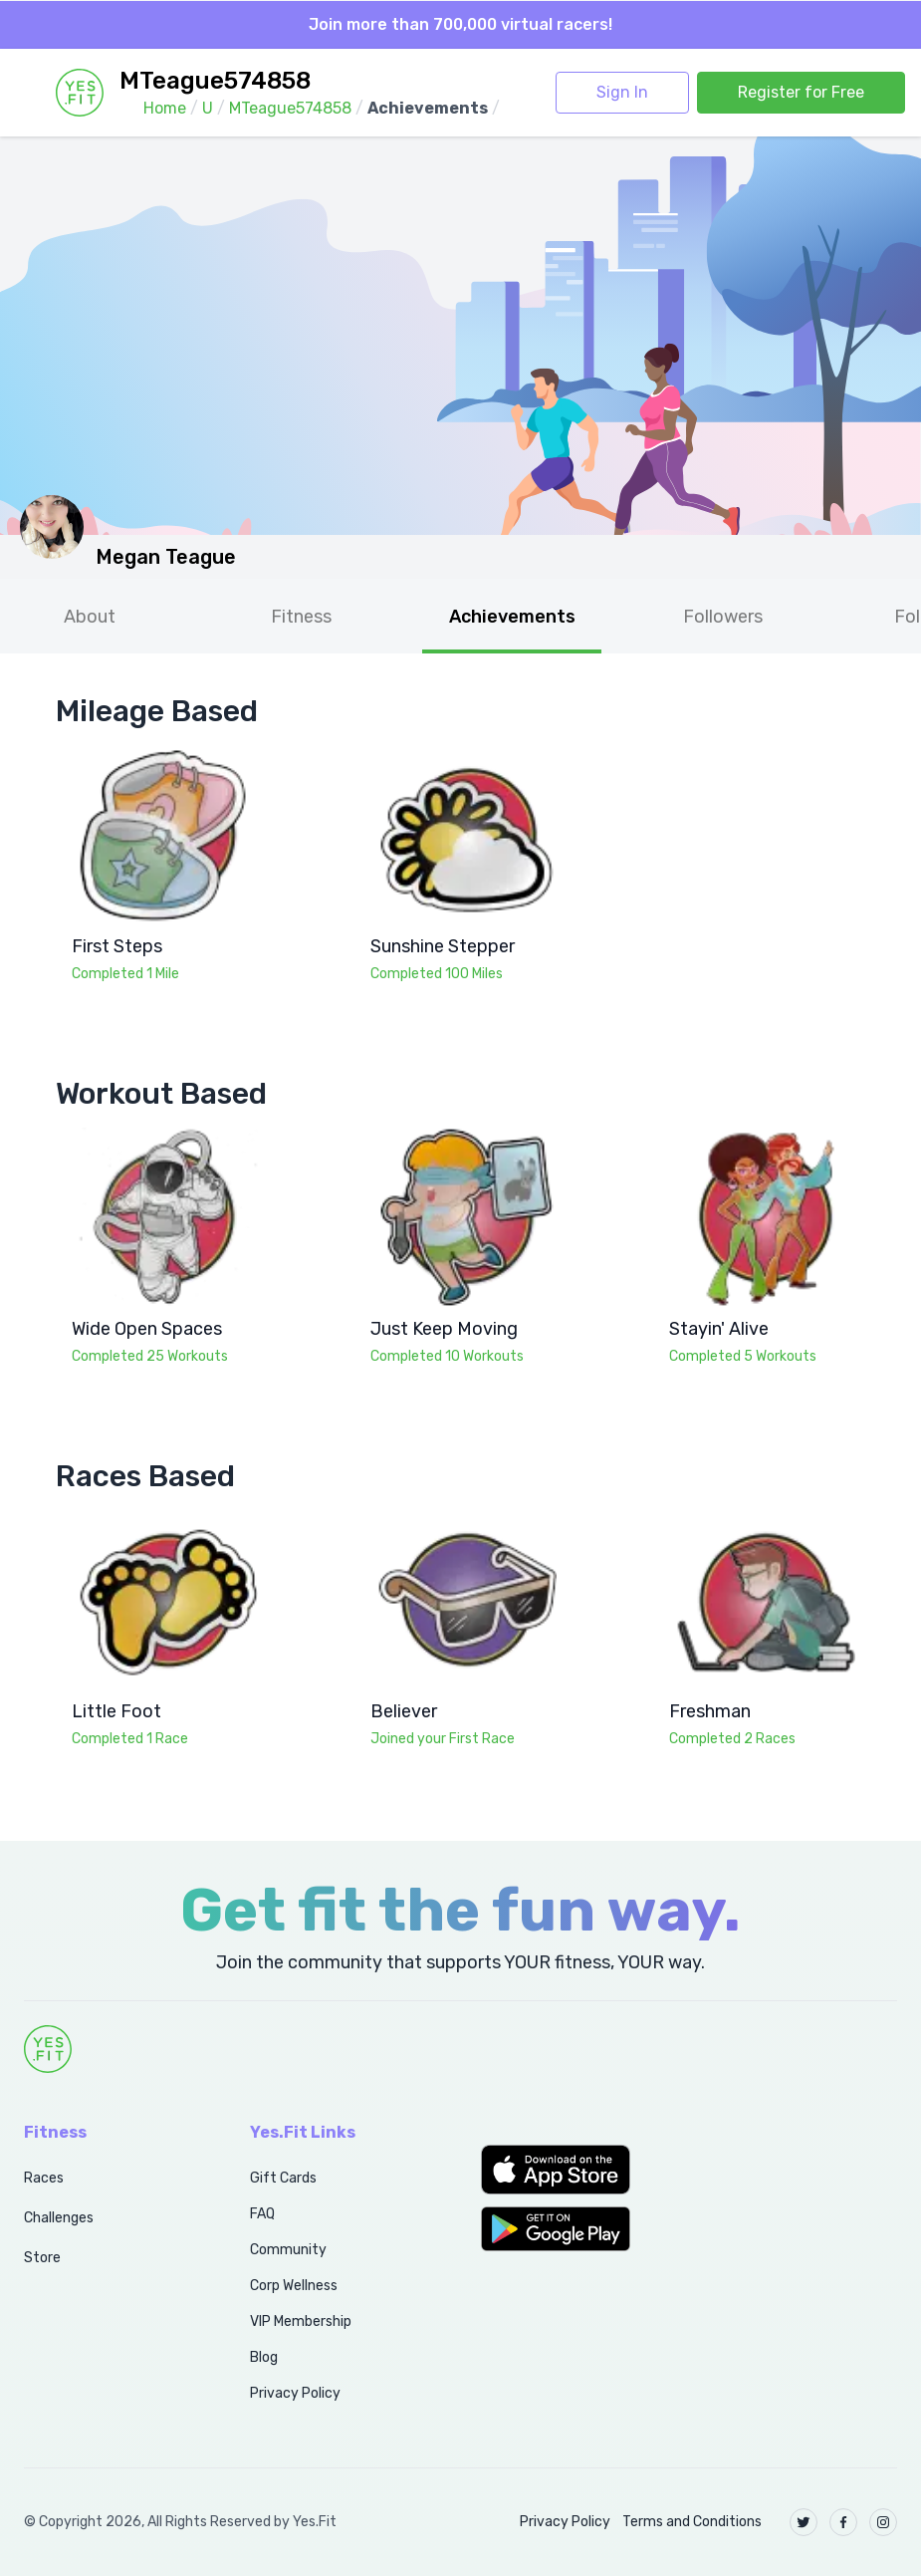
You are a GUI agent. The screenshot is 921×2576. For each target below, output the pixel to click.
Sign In (622, 92)
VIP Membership (300, 2321)
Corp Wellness (294, 2285)
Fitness (301, 617)
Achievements (512, 617)
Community (288, 2249)
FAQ (262, 2213)
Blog (264, 2357)
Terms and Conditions (692, 2521)
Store (42, 2257)
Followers (723, 617)
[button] (576, 2169)
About (89, 617)
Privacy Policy (295, 2393)
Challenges (59, 2217)
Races (44, 2178)
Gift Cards (283, 2178)
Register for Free (801, 92)
